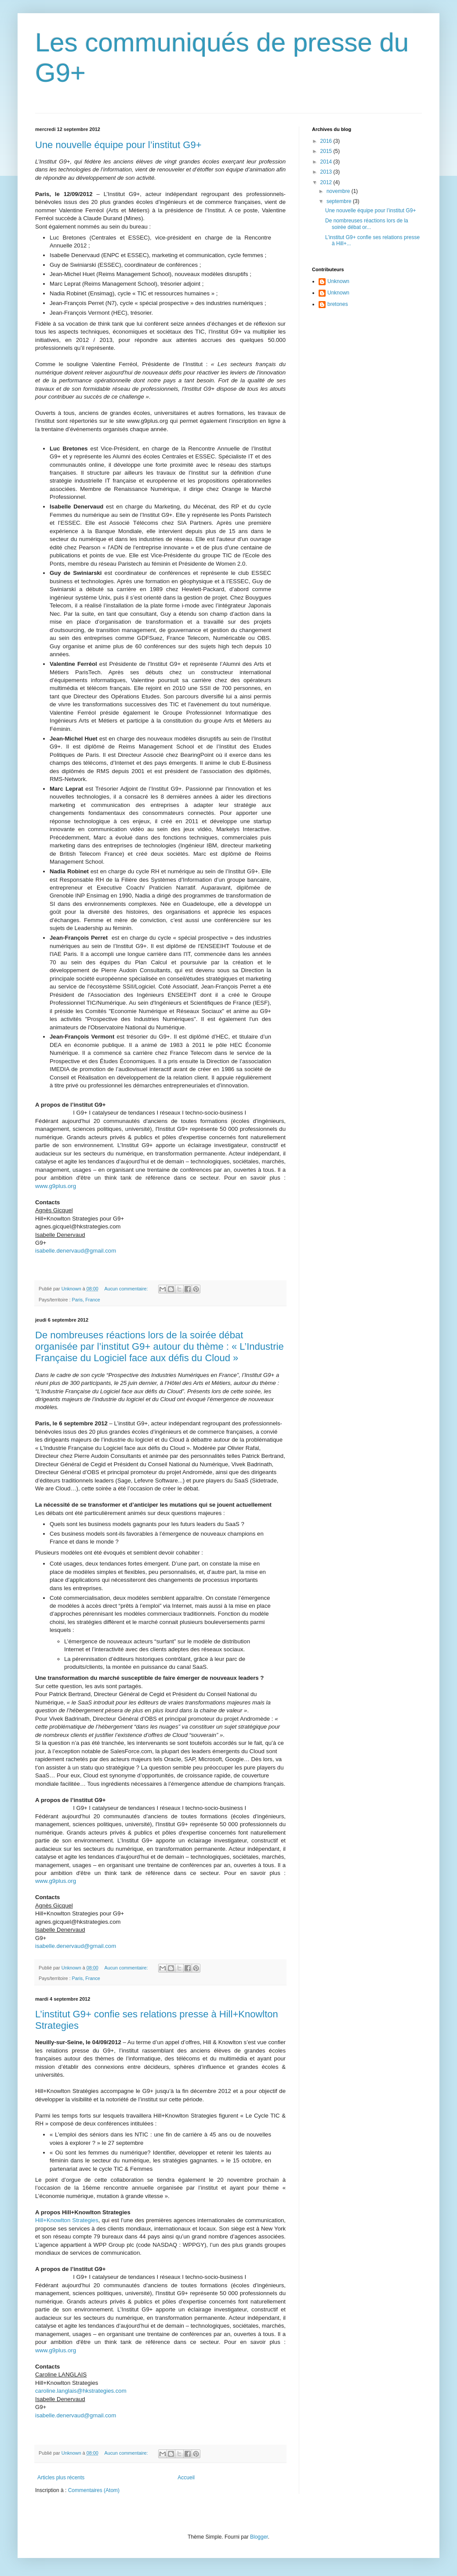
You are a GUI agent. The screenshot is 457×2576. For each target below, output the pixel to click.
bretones (337, 304)
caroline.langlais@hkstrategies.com (81, 2390)
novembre (339, 191)
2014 (327, 162)
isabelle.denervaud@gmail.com (75, 1250)
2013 (327, 172)
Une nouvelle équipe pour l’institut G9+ (118, 144)
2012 (327, 182)
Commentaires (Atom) (94, 2490)
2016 (327, 141)
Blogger (259, 2537)
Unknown (338, 281)
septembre (339, 201)
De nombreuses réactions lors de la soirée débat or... (366, 224)
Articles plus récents (60, 2477)
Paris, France (86, 1299)
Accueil (186, 2477)
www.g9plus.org (55, 1186)
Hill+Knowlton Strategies (66, 2220)
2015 (327, 151)
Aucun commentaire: (126, 1288)
